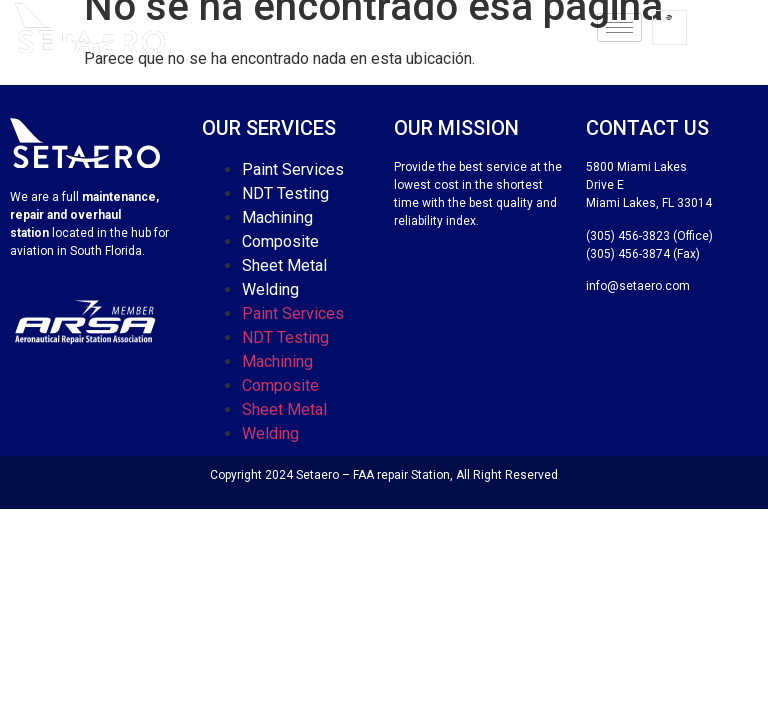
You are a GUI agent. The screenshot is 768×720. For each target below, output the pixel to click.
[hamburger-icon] (619, 27)
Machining (277, 217)
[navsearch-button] (669, 27)
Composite (280, 241)
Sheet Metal (284, 265)
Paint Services (293, 169)
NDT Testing (285, 193)
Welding (270, 289)
